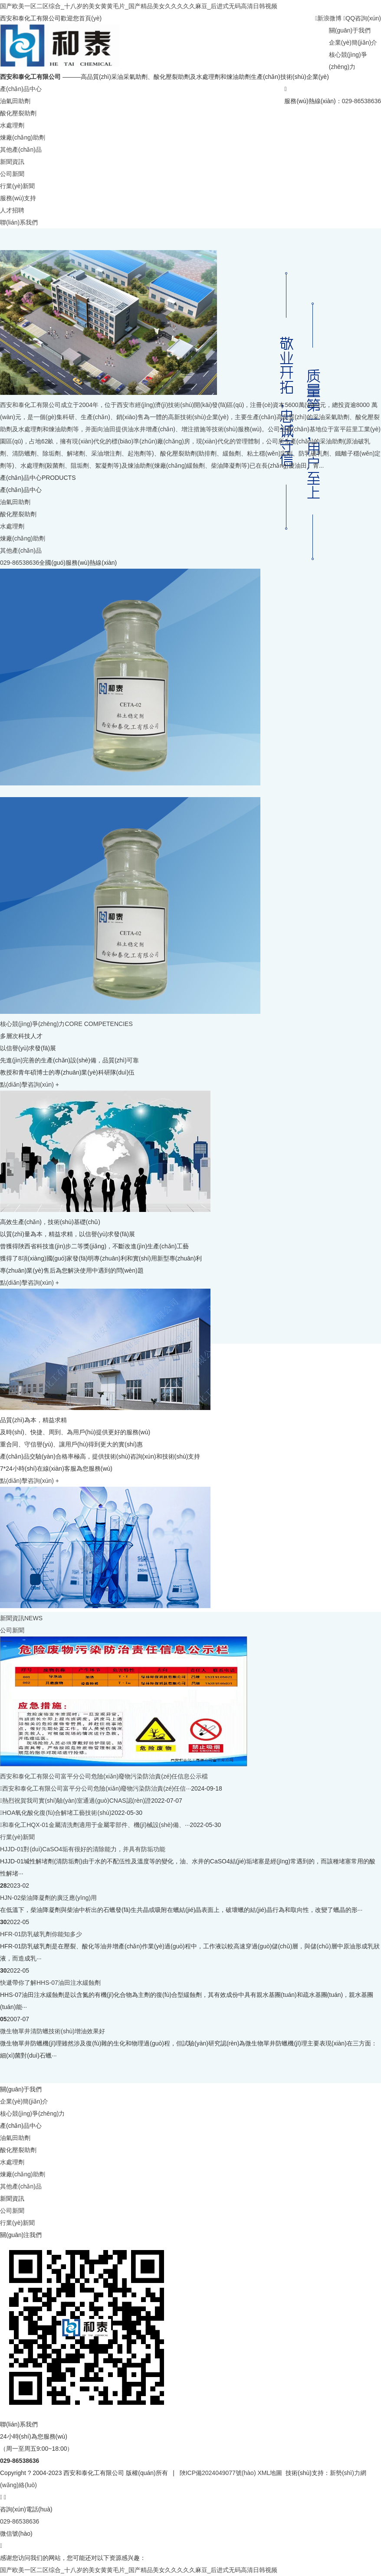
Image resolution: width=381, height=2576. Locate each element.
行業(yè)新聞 (17, 185)
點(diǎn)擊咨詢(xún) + (29, 1084)
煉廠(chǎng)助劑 (22, 137)
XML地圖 (269, 2472)
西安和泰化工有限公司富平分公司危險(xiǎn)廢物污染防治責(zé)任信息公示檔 (104, 1776)
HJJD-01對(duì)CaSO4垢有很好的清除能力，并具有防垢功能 (82, 1849)
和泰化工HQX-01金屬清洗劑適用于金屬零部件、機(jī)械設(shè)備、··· (96, 1824)
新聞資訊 (12, 161)
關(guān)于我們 (350, 30)
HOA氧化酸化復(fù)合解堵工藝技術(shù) (56, 1812)
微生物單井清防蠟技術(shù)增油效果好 (52, 2031)
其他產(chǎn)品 (21, 149)
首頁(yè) (90, 18)
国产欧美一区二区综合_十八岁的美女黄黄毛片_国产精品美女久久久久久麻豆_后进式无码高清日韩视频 (138, 6)
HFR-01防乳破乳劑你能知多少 (41, 1934)
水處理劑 (12, 125)
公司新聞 (12, 173)
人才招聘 (12, 210)
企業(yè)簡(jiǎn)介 (353, 42)
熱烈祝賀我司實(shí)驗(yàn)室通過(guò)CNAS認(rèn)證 (76, 1800)
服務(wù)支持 (18, 198)
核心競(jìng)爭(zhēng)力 (32, 2113)
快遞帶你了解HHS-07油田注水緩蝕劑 (50, 1982)
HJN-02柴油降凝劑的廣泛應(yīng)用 (48, 1897)
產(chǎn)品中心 (21, 88)
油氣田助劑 (15, 101)
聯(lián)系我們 (19, 222)
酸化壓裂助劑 (18, 113)
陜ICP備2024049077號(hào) (218, 2472)
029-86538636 (361, 101)
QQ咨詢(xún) (362, 18)
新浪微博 (328, 18)
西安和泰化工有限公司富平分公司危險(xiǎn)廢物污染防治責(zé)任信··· (96, 1788)
